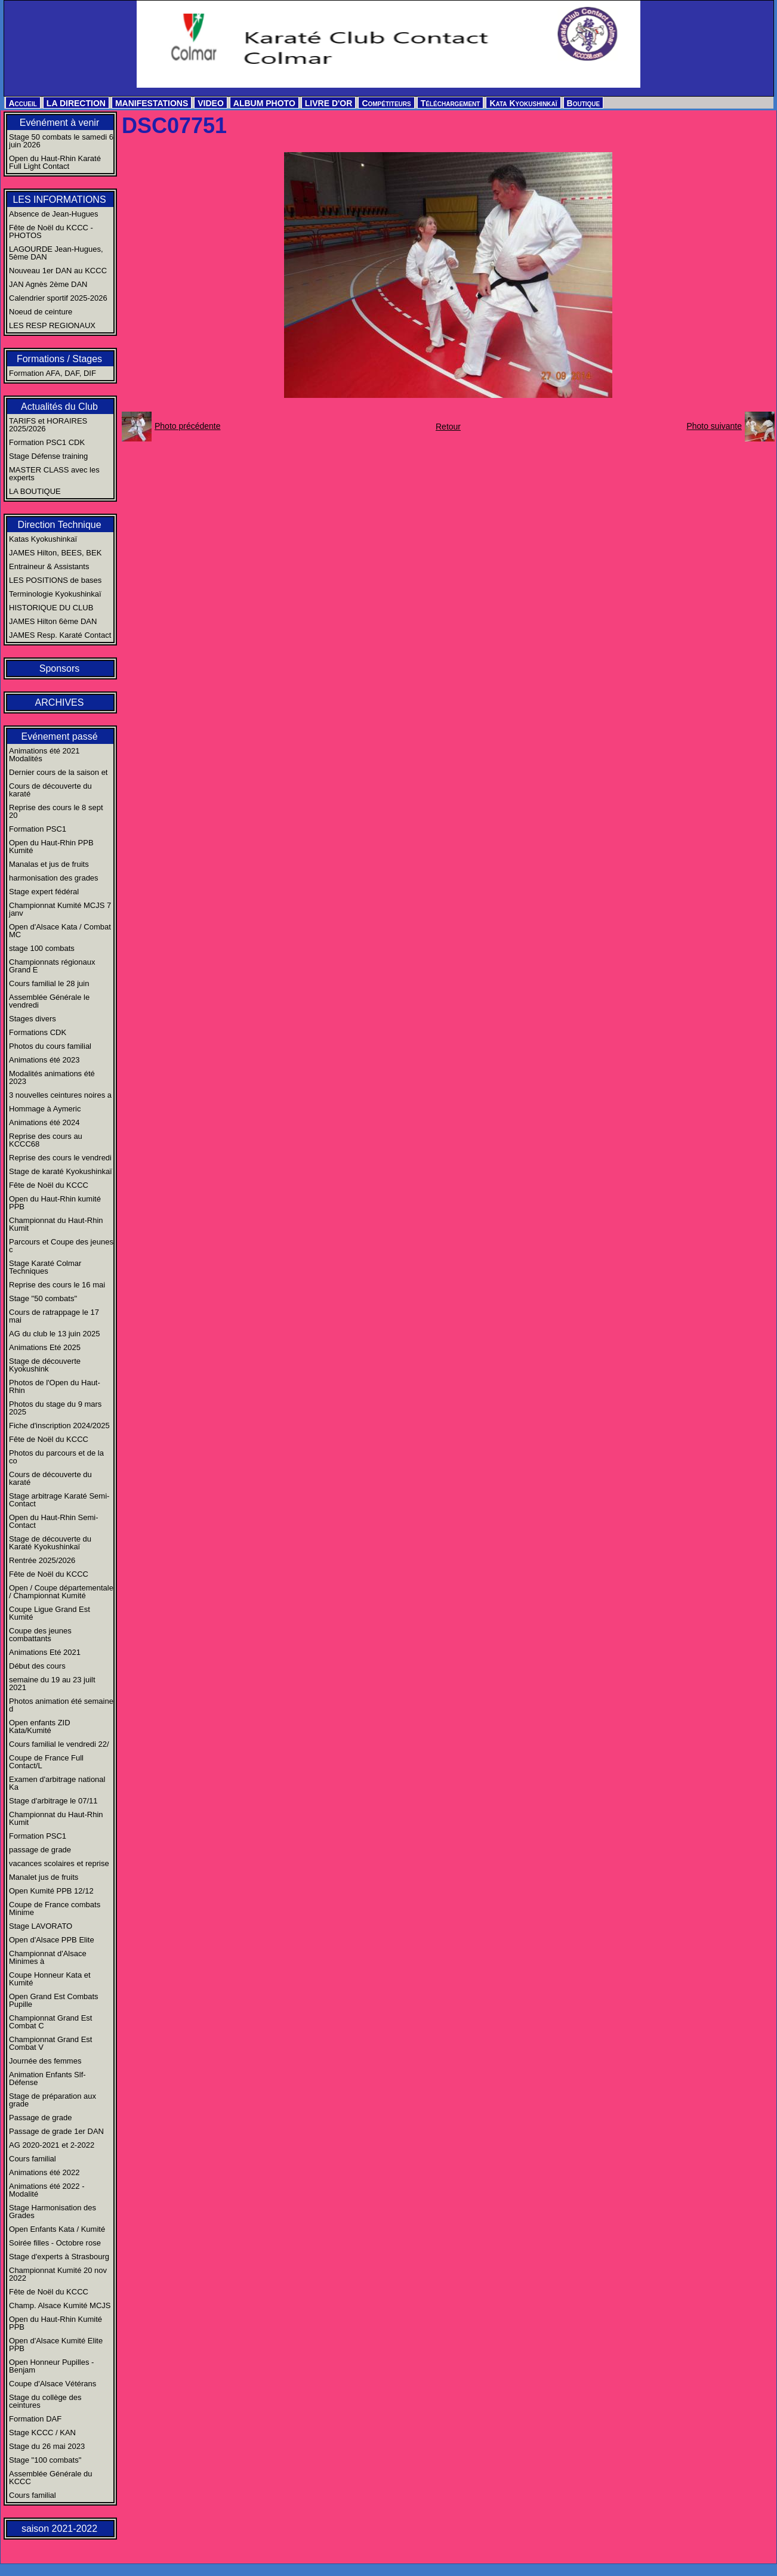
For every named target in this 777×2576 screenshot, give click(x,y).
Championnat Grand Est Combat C (50, 2021)
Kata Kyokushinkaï (523, 103)
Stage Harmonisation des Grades (52, 2211)
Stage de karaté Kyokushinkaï (60, 1171)
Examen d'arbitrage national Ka (57, 1783)
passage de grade (40, 1849)
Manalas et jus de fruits (49, 864)
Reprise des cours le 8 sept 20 (56, 811)
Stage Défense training (48, 456)
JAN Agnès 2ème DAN (48, 284)
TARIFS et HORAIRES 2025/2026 (48, 424)
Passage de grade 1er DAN (56, 2131)
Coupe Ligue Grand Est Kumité (49, 1613)
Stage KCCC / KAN (42, 2432)
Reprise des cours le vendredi (60, 1157)
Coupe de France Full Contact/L (46, 1761)
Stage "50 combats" (43, 1298)
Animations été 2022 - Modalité (46, 2190)
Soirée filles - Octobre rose (55, 2242)
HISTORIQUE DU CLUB (51, 607)
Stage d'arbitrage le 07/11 (53, 1800)
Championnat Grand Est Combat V (50, 2043)
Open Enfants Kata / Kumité (57, 2229)
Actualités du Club (59, 406)
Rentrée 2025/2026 (42, 1560)
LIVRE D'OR (329, 103)
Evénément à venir (59, 123)
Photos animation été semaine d (61, 1705)
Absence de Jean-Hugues (53, 213)
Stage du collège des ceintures (45, 2401)
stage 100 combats (42, 948)
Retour (448, 426)
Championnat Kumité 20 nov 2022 (58, 2274)
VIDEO (211, 103)
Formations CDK (37, 1032)
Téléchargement (450, 103)
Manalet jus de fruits (43, 1877)
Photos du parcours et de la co (56, 1456)
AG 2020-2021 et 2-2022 (51, 2145)
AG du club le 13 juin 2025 (54, 1333)
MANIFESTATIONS (151, 103)
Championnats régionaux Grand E (52, 965)
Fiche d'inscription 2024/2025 (59, 1425)
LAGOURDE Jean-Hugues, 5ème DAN (56, 253)
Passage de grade (40, 2117)
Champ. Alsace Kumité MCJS (60, 2305)
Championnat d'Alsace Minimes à (48, 1957)
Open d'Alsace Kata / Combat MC (60, 930)
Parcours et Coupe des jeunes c (61, 1245)
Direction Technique (59, 525)
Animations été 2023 (44, 1059)
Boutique (583, 103)
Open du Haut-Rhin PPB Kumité (51, 846)
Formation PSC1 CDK (47, 442)
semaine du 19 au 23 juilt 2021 (52, 1683)
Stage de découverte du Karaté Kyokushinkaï (50, 1542)
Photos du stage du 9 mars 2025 (55, 1408)
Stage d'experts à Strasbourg (59, 2256)
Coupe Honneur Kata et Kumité (50, 1978)
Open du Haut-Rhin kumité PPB (55, 1202)
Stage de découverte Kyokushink (45, 1365)
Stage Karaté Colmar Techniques (45, 1267)
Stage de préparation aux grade (52, 2100)
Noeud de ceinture (40, 311)
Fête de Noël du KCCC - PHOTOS (51, 231)
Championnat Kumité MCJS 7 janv (60, 909)
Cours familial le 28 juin (49, 983)
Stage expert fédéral (44, 891)
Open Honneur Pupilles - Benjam (51, 2366)
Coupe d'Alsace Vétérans (52, 2383)
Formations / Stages (59, 359)
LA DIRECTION (76, 103)
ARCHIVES (59, 702)
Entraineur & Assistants (49, 566)
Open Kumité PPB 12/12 (51, 1890)
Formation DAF (35, 2418)
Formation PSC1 (37, 828)
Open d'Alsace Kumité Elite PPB (56, 2344)
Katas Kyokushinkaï (43, 539)
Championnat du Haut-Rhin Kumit (56, 1224)
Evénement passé (59, 736)
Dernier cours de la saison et (58, 772)
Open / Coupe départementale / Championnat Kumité (61, 1591)
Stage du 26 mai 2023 (47, 2446)
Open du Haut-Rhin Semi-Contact (53, 1521)
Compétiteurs (386, 103)
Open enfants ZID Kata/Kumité (39, 1726)
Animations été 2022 (44, 2172)
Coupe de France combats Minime (54, 1908)
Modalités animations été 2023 (52, 1077)
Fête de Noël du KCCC (48, 1185)
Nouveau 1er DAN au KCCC (58, 270)
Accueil (23, 103)
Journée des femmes (45, 2060)
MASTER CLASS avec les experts (54, 473)
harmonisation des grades (53, 877)
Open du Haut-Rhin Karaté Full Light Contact (55, 162)
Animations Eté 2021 (45, 1652)
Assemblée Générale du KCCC (50, 2477)
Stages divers (32, 1018)
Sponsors (59, 668)
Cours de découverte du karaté (50, 790)
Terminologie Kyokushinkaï (55, 593)
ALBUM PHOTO (264, 103)
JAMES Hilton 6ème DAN (53, 621)
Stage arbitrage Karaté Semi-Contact (59, 1499)
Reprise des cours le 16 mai (57, 1284)
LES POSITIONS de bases (55, 580)
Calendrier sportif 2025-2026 (58, 298)
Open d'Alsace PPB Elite (51, 1939)
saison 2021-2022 (59, 2529)
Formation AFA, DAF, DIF (52, 373)
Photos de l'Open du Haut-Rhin (54, 1386)
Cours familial (32, 2158)
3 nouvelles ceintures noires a (60, 1095)
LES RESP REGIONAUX (52, 325)
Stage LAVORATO (40, 1926)
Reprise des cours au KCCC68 (45, 1140)
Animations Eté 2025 (45, 1347)
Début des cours (37, 1665)
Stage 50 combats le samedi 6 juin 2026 (61, 140)
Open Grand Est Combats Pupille (53, 2000)
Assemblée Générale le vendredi (49, 1001)
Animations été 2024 (44, 1122)
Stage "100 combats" (45, 2459)
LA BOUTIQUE (35, 491)
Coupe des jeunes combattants (40, 1634)
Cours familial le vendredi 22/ (59, 1744)
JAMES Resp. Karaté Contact (60, 635)
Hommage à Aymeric (45, 1108)
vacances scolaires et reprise (59, 1863)
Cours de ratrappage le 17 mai (54, 1316)
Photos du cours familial (50, 1046)
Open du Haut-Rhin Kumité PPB (55, 2323)
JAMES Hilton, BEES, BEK (55, 552)
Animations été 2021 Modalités (44, 754)
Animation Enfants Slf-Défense (47, 2078)
